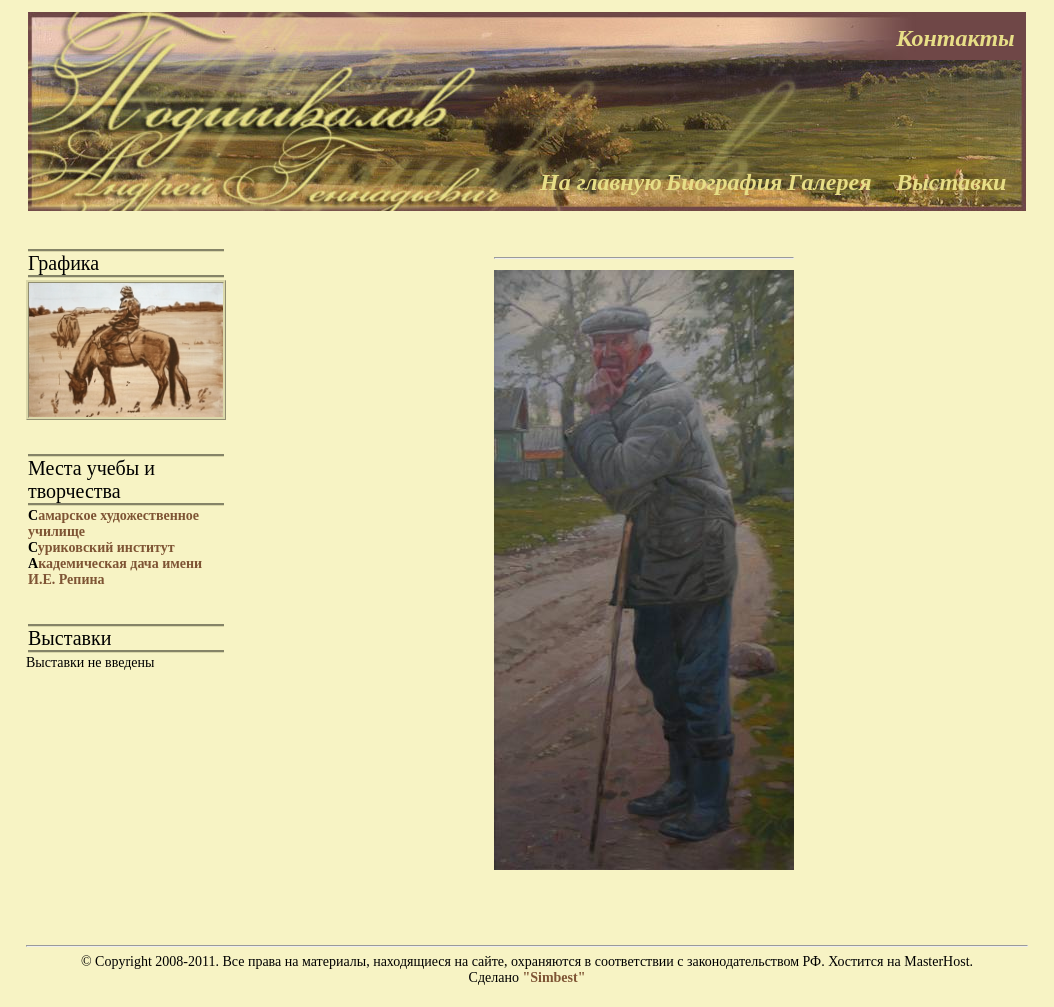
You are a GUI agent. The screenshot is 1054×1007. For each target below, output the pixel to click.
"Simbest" (553, 977)
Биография (724, 182)
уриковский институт (101, 547)
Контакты (955, 38)
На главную (601, 182)
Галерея (830, 182)
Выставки (951, 182)
